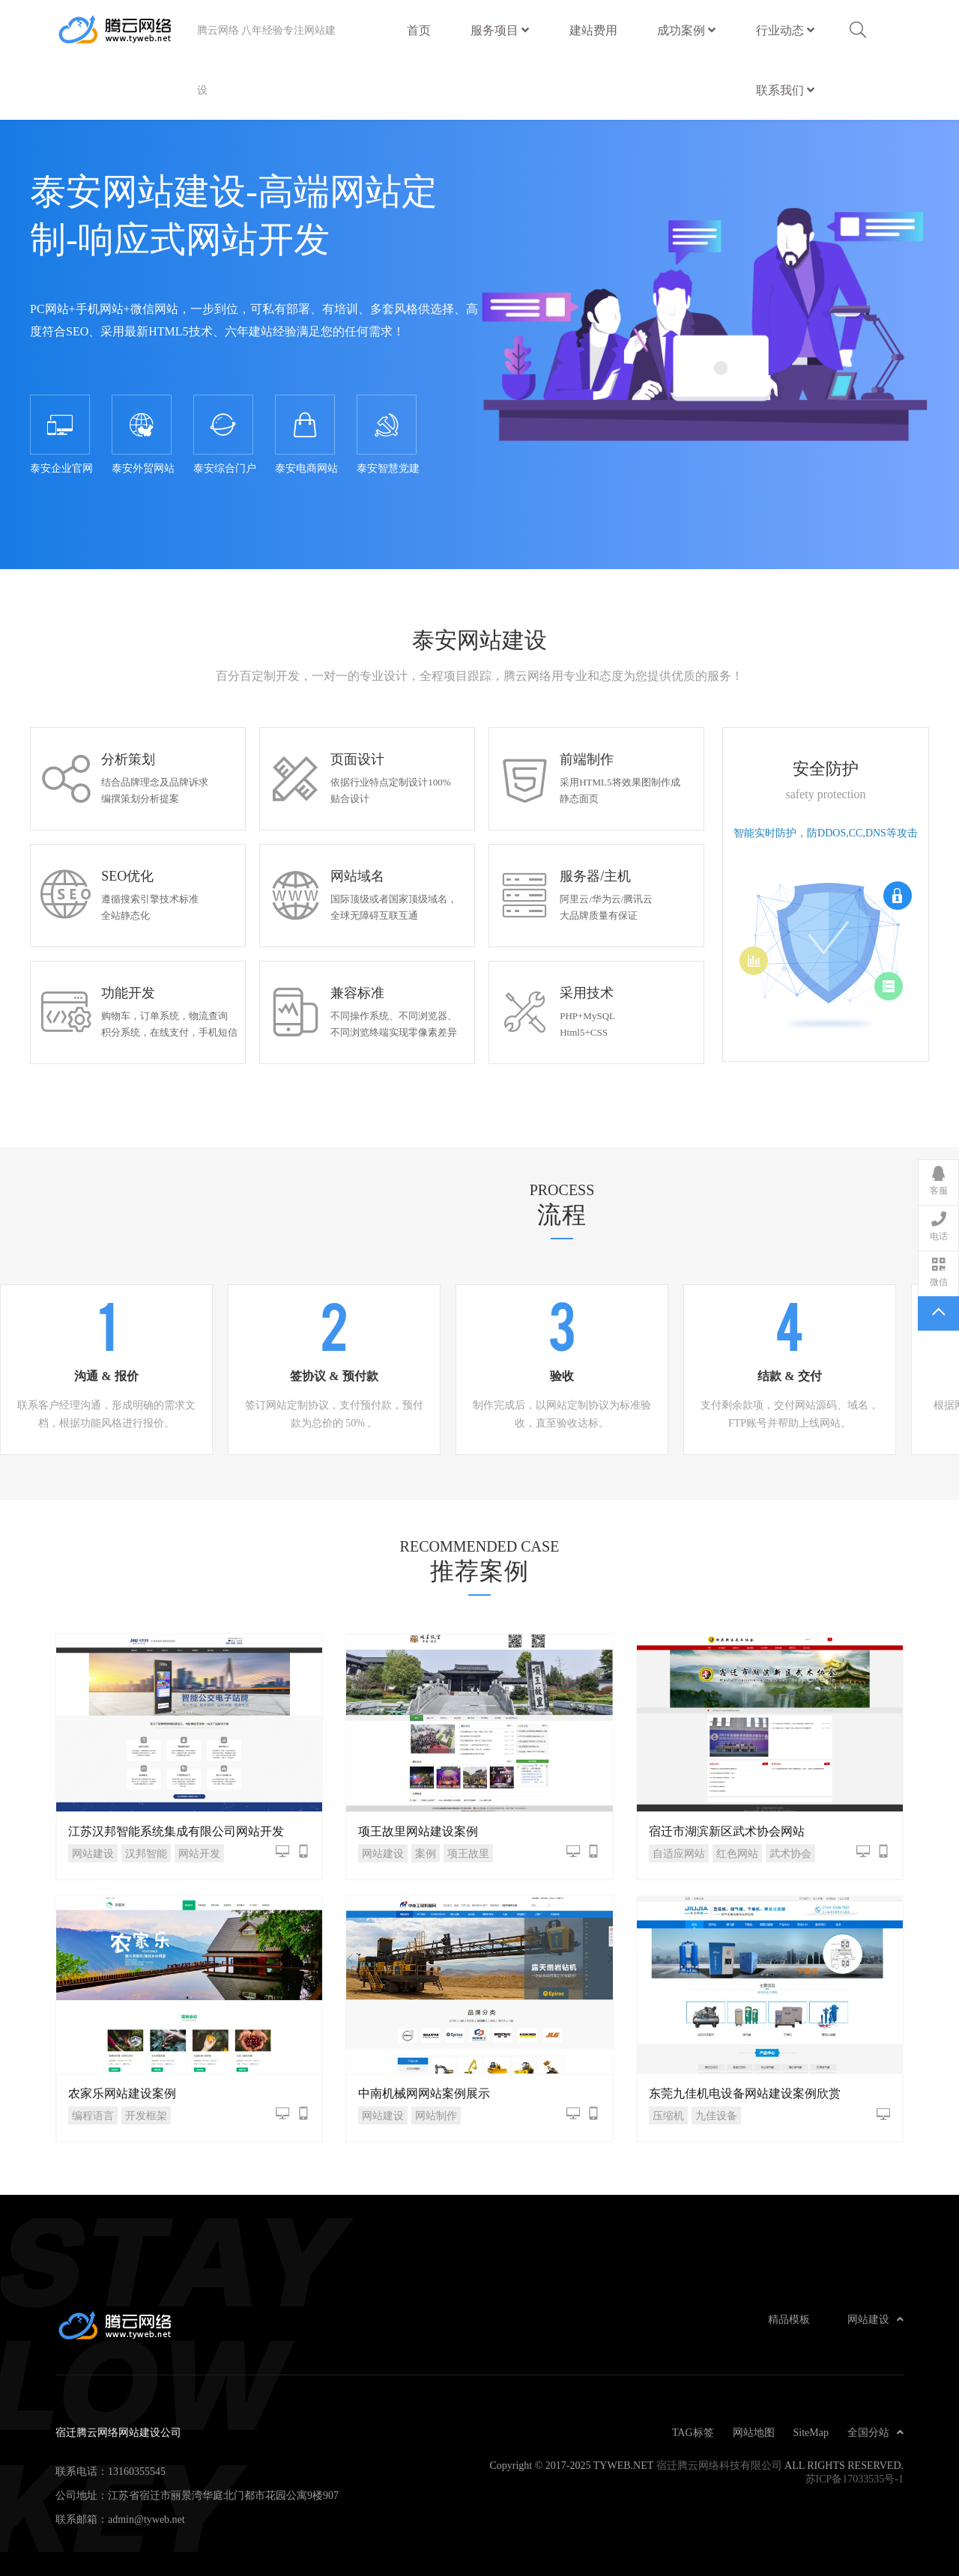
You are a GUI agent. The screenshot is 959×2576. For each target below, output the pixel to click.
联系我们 (785, 90)
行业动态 (785, 30)
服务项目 (500, 30)
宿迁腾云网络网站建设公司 (126, 30)
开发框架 (146, 2115)
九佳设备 (716, 2115)
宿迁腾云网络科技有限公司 (719, 2465)
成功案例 (686, 30)
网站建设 (93, 1853)
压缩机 (668, 2115)
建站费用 (593, 23)
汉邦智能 (146, 1853)
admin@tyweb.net (146, 2519)
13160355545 (137, 2471)
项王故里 (468, 1853)
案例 (425, 1853)
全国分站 (875, 2432)
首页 (419, 30)
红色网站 (737, 1853)
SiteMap (811, 2432)
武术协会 (790, 1853)
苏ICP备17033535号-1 (854, 2478)
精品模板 (789, 2319)
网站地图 (754, 2432)
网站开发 (199, 1853)
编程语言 (93, 2115)
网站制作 (436, 2115)
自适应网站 (679, 1853)
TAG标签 (693, 2432)
